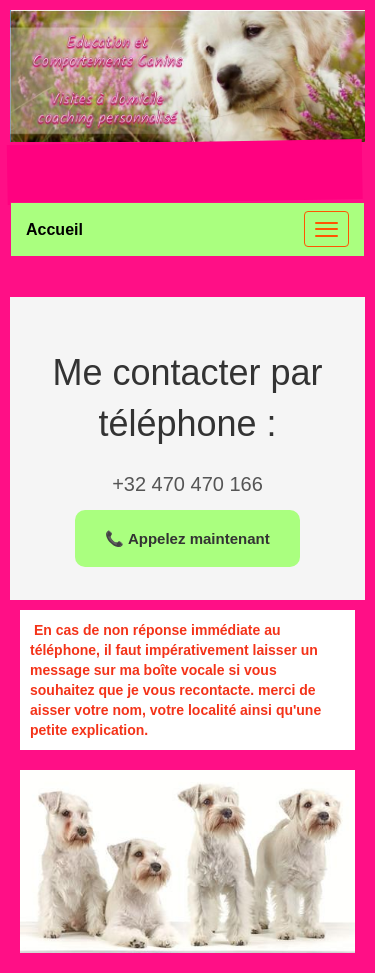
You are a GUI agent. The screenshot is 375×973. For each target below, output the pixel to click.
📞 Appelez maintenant (187, 538)
